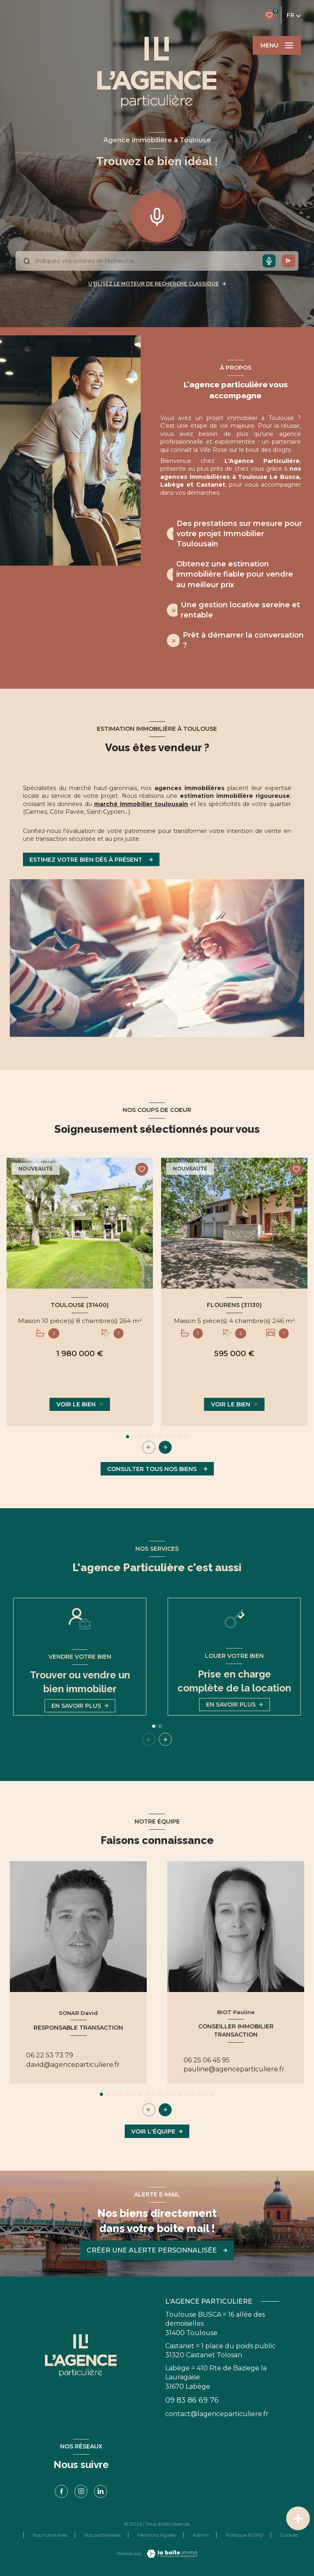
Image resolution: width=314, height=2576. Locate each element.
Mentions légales (156, 2535)
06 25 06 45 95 (207, 2060)
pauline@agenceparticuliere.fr (234, 2069)
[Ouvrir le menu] (277, 45)
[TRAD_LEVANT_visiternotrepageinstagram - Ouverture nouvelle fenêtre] (80, 2491)
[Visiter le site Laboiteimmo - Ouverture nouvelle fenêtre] (171, 2554)
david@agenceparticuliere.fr (73, 2064)
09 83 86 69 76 (192, 2400)
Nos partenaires (102, 2535)
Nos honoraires (50, 2535)
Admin (201, 2535)
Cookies (289, 2535)
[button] (165, 1447)
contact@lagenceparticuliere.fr (217, 2414)
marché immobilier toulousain (141, 804)
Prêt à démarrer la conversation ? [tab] (243, 640)
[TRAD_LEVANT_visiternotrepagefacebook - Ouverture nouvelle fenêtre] (61, 2491)
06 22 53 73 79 (49, 2055)
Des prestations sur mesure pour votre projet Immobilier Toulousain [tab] (239, 533)
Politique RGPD (244, 2535)
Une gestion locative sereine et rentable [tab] (240, 610)
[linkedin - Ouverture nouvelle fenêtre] (100, 2491)
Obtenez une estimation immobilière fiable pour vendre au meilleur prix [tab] (234, 574)
